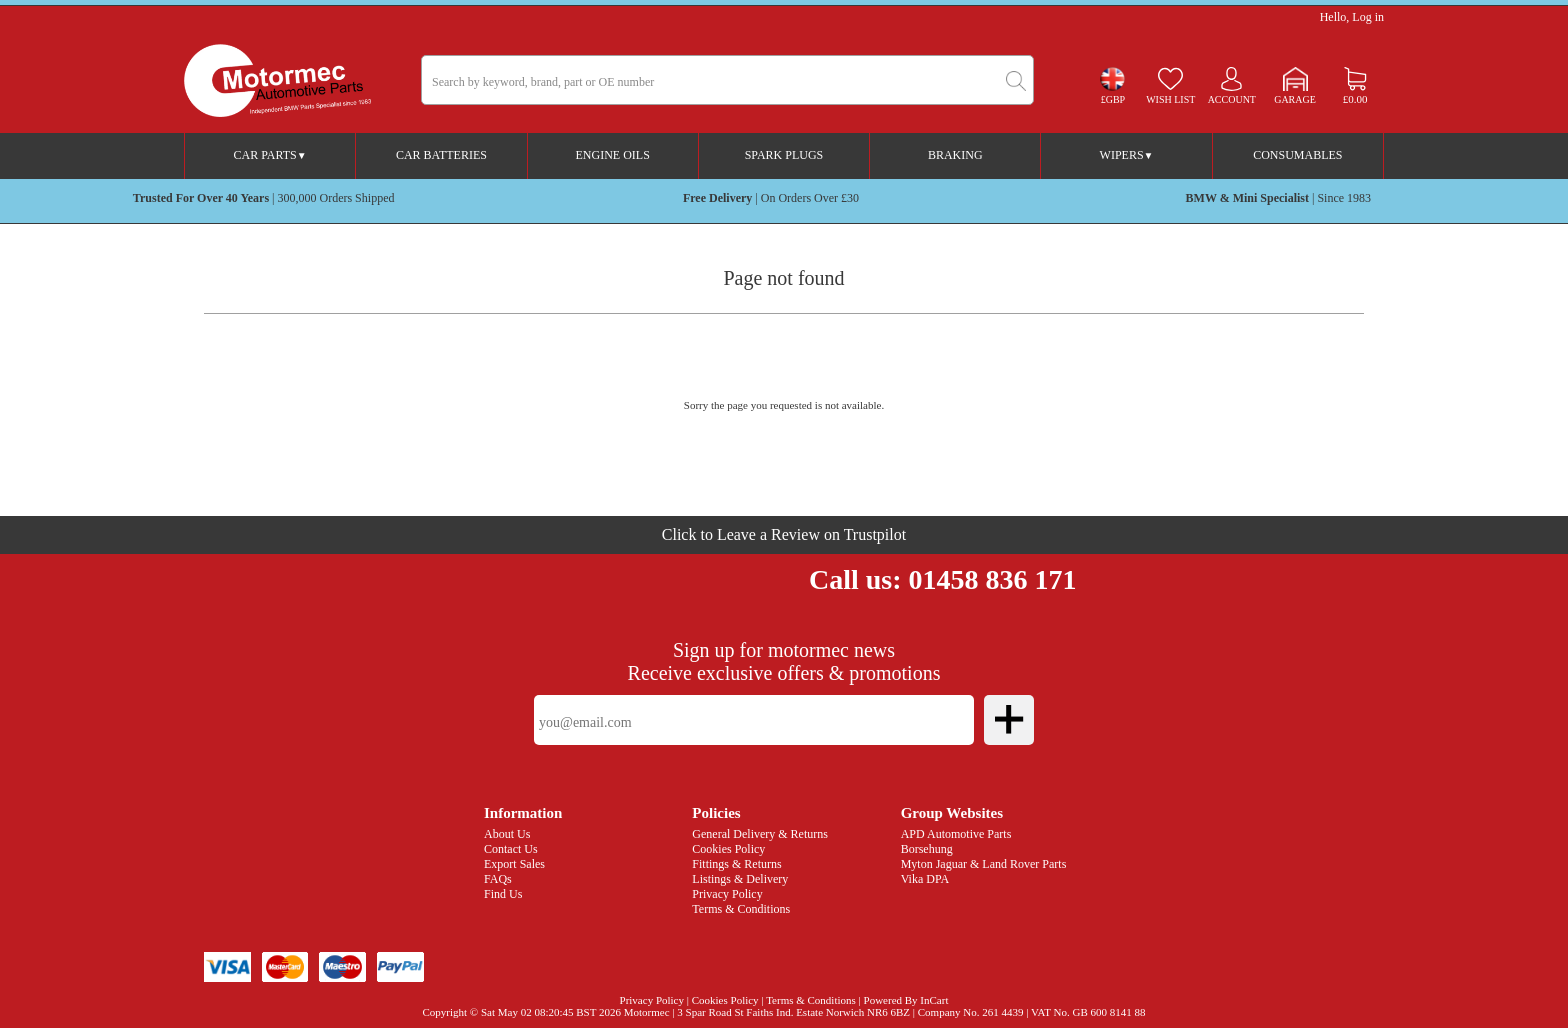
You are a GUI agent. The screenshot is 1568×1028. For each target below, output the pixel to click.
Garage (1295, 99)
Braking (955, 155)
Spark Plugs (784, 155)
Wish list (1170, 99)
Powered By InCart (906, 1000)
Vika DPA (925, 879)
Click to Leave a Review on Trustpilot (784, 534)
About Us (507, 834)
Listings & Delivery (740, 879)
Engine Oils (613, 155)
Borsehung (927, 849)
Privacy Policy (727, 894)
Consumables (1297, 155)
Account (1232, 99)
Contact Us (511, 849)
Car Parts (270, 155)
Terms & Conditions (741, 909)
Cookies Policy (728, 849)
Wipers (1127, 155)
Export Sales (514, 864)
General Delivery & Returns (760, 834)
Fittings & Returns (736, 864)
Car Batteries (441, 155)
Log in (1368, 17)
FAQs (498, 879)
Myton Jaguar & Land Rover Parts (984, 864)
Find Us (503, 894)
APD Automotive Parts (956, 834)
